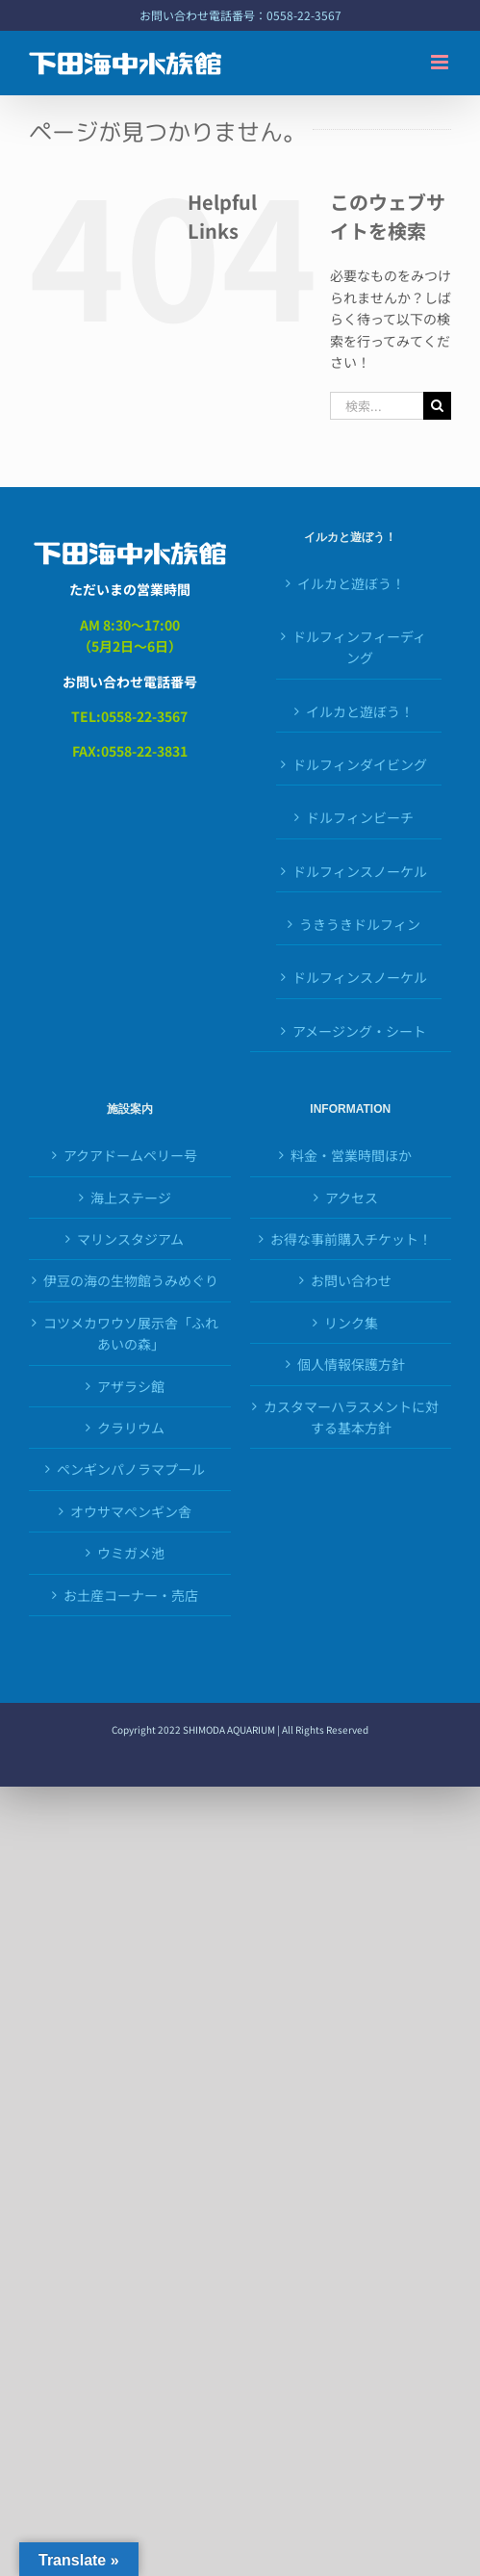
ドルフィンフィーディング (359, 647)
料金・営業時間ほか (351, 1155)
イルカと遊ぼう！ (351, 583)
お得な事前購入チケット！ (351, 1239)
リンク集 (351, 1322)
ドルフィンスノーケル (359, 871)
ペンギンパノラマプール (131, 1469)
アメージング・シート (359, 1031)
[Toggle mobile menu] (441, 62)
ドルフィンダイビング (359, 764)
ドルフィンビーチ (360, 817)
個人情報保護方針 (351, 1364)
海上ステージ (130, 1197)
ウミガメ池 (130, 1552)
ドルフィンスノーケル (359, 977)
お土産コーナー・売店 (130, 1595)
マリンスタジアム (130, 1239)
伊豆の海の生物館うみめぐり (130, 1280)
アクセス (351, 1197)
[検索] (437, 406)
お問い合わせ (351, 1280)
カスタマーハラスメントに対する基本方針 (351, 1417)
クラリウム (130, 1427)
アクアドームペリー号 (130, 1155)
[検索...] (376, 406)
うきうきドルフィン (359, 924)
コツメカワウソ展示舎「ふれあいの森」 (130, 1333)
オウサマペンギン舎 (130, 1511)
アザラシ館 (130, 1386)
